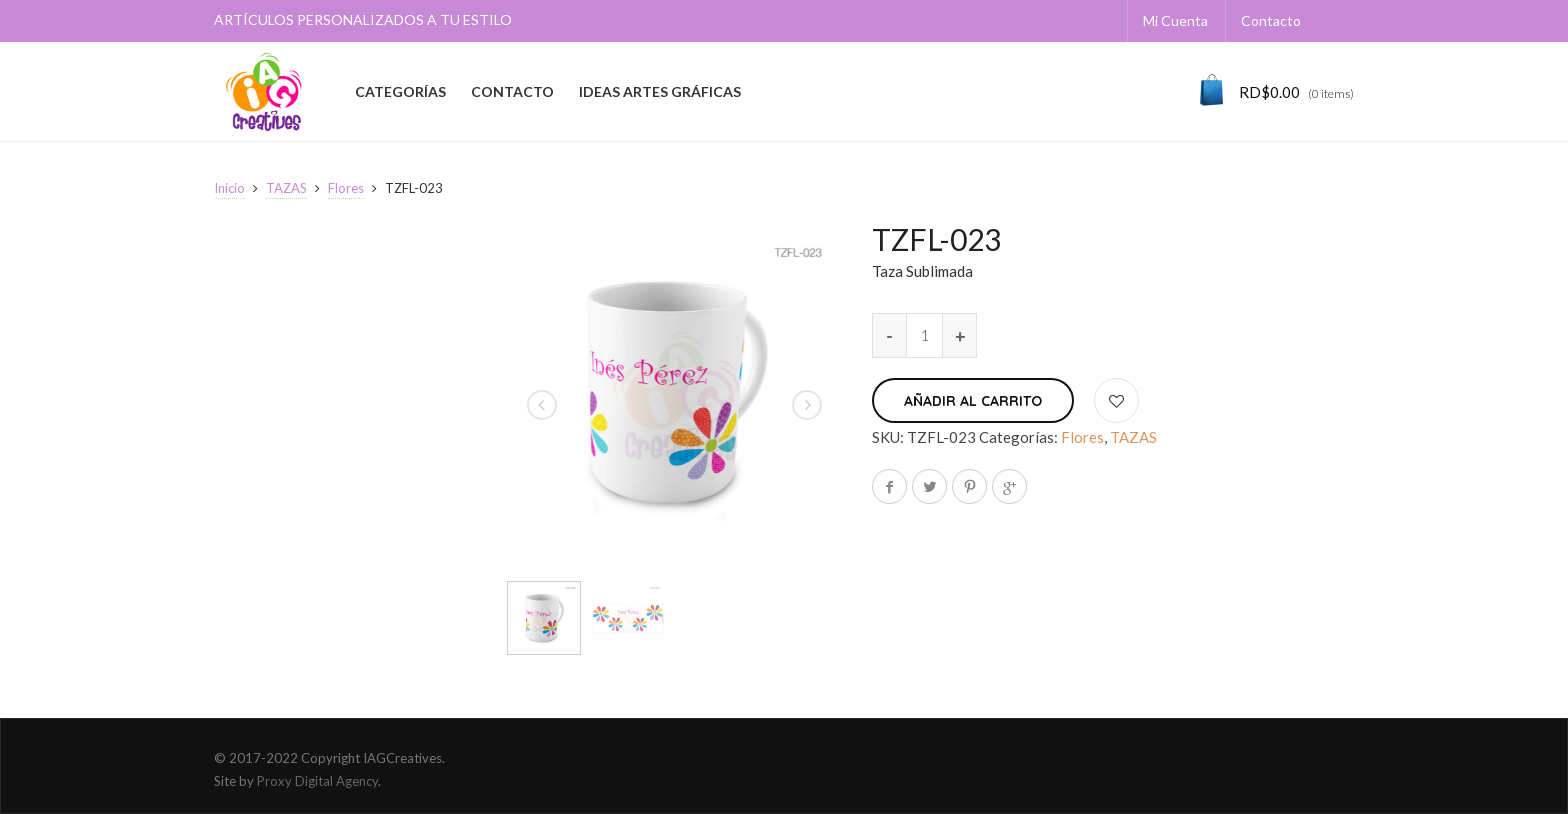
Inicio (229, 188)
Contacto (1271, 20)
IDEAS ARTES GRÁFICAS (660, 91)
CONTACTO (512, 91)
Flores (346, 188)
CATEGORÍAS (400, 91)
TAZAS (286, 188)
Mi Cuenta (1175, 20)
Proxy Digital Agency (317, 781)
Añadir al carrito (973, 401)
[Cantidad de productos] (924, 335)
